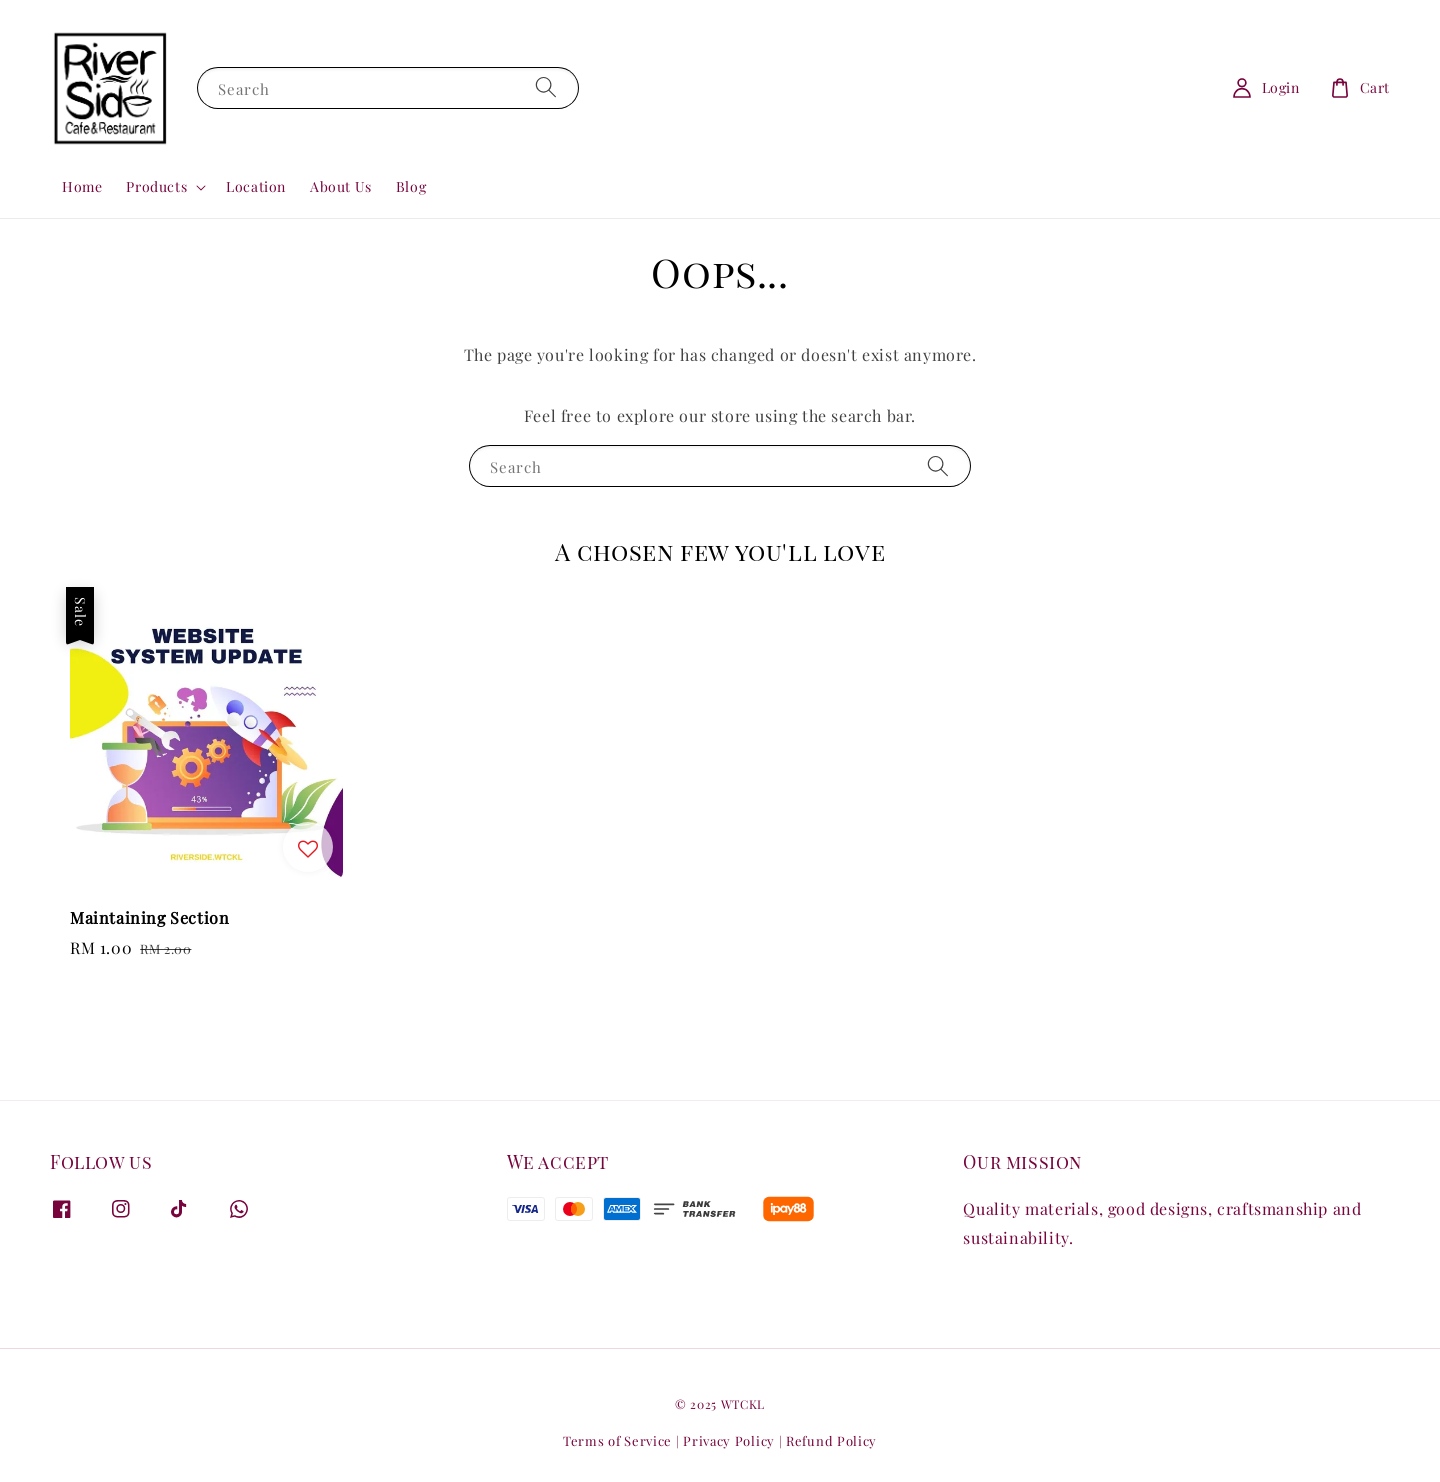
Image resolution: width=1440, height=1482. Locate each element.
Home (82, 186)
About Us (341, 186)
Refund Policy (831, 1440)
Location (256, 186)
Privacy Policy (729, 1440)
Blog (411, 186)
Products (156, 187)
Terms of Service (617, 1440)
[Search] (546, 87)
